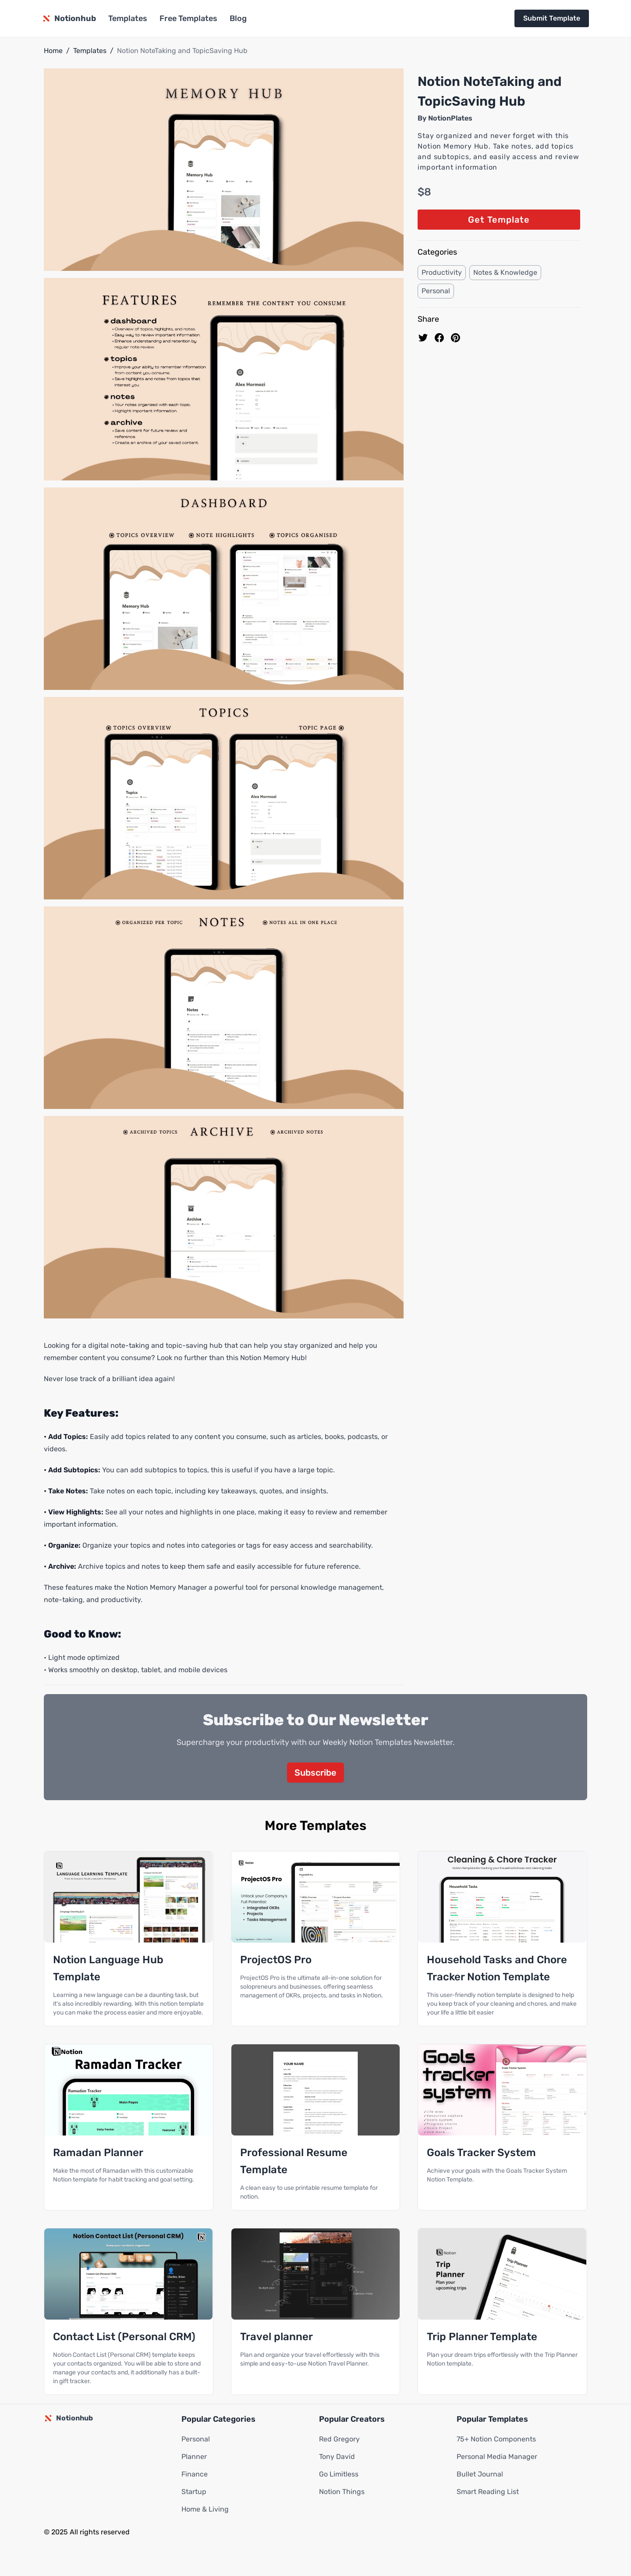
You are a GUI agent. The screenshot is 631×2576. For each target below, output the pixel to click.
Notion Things (342, 2491)
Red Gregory (339, 2439)
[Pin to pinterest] (455, 337)
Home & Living (205, 2509)
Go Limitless (338, 2474)
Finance (194, 2474)
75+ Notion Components (496, 2439)
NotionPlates (450, 118)
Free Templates (188, 18)
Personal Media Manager (497, 2456)
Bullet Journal (480, 2474)
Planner (194, 2456)
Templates (127, 18)
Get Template (499, 219)
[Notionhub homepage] (69, 18)
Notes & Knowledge (505, 272)
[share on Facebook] (439, 337)
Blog (238, 18)
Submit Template (551, 18)
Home (53, 50)
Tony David (337, 2456)
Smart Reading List (488, 2491)
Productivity (442, 272)
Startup (193, 2491)
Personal (436, 291)
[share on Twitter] (423, 337)
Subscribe (315, 1772)
